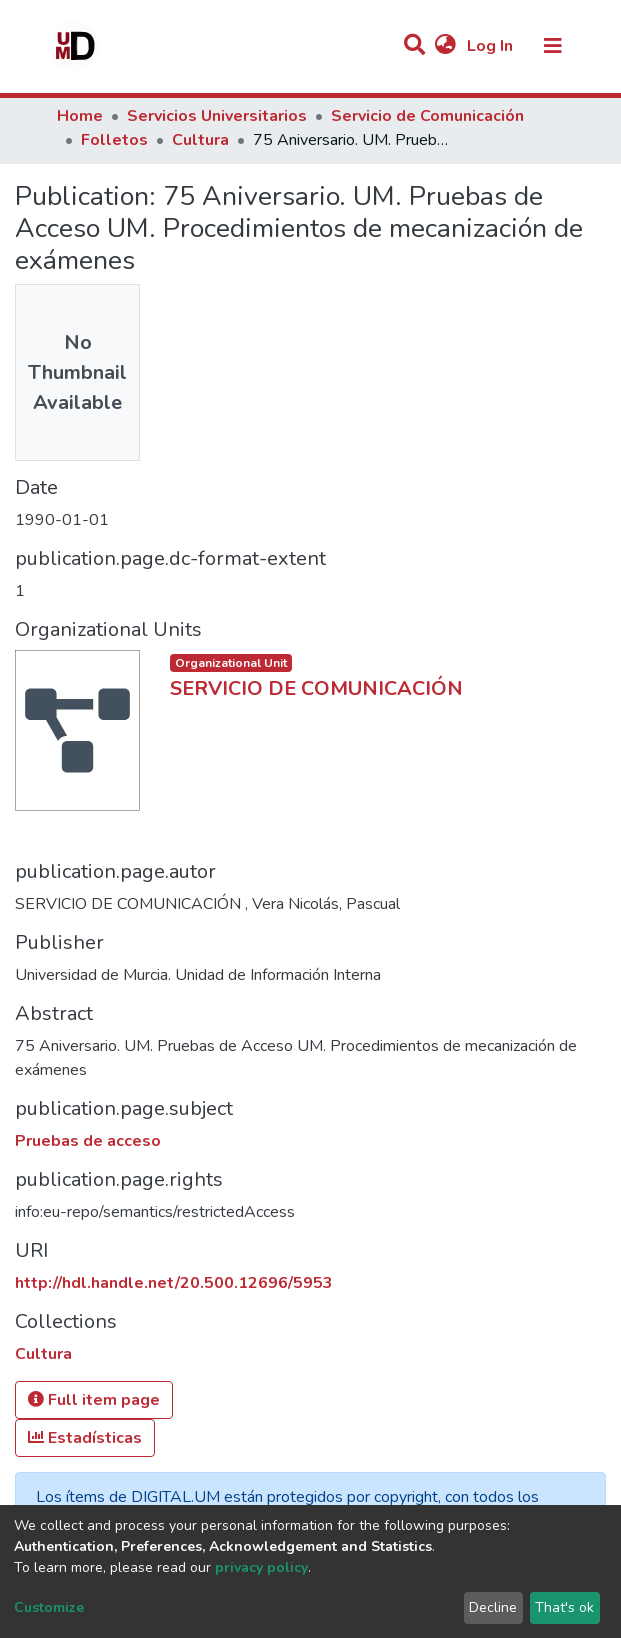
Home (80, 116)
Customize (49, 1607)
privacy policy (261, 1567)
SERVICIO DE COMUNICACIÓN (316, 688)
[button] (445, 46)
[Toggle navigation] (553, 46)
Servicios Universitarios (217, 116)
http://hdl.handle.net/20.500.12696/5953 (174, 1283)
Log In (492, 46)
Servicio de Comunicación (427, 116)
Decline (493, 1607)
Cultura (200, 140)
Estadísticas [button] (85, 1438)
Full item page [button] (94, 1400)
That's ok (564, 1607)
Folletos (114, 140)
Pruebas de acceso (88, 1141)
